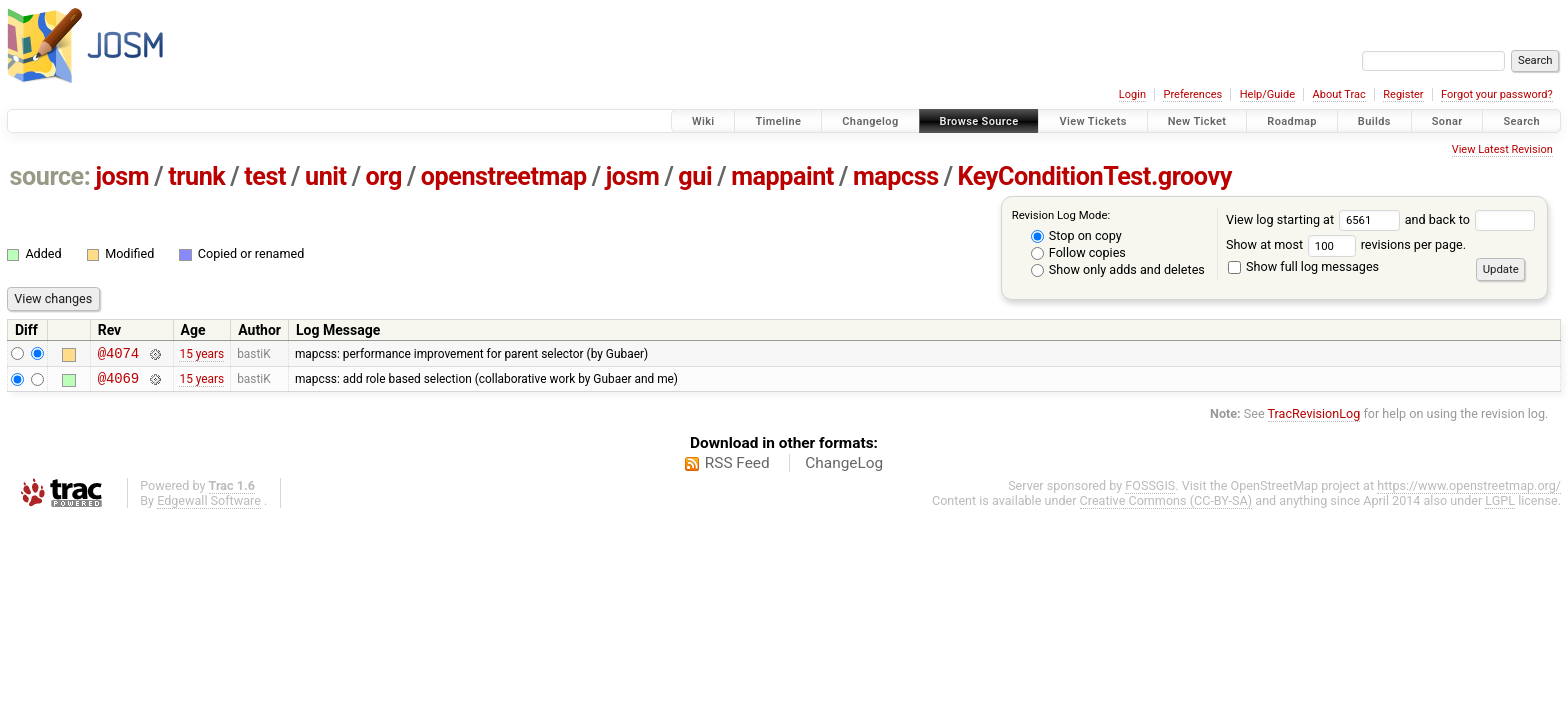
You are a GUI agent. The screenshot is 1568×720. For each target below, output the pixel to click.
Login (1132, 94)
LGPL (1500, 506)
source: (50, 176)
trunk (196, 176)
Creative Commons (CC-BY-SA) (1166, 506)
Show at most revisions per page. (1346, 244)
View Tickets (1092, 121)
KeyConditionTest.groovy (1095, 176)
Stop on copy (1076, 235)
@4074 (118, 355)
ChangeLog (844, 469)
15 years (201, 355)
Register (1403, 94)
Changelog (870, 121)
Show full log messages (1303, 266)
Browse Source (979, 121)
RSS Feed (737, 469)
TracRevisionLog (1314, 419)
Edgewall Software (209, 506)
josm (122, 176)
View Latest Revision (1502, 149)
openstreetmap (504, 176)
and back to (1470, 219)
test (265, 176)
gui (695, 176)
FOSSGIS (1150, 491)
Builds (1374, 121)
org (384, 176)
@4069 (118, 383)
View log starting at (1315, 219)
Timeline (778, 121)
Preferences (1192, 94)
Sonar (1447, 121)
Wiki (703, 121)
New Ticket (1197, 121)
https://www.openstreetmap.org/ (1469, 491)
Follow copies (1078, 252)
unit (326, 176)
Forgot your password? (1497, 94)
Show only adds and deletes (1118, 269)
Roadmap (1292, 121)
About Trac (1339, 94)
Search (1521, 121)
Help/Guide (1267, 94)
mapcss (896, 176)
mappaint (782, 176)
